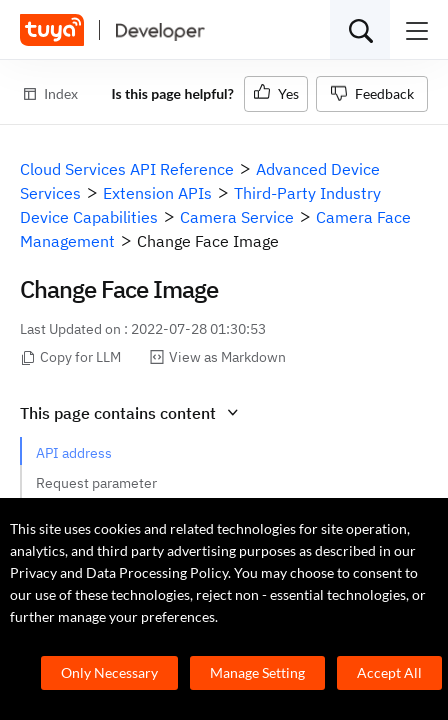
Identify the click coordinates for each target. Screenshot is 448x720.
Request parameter (96, 483)
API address (74, 453)
